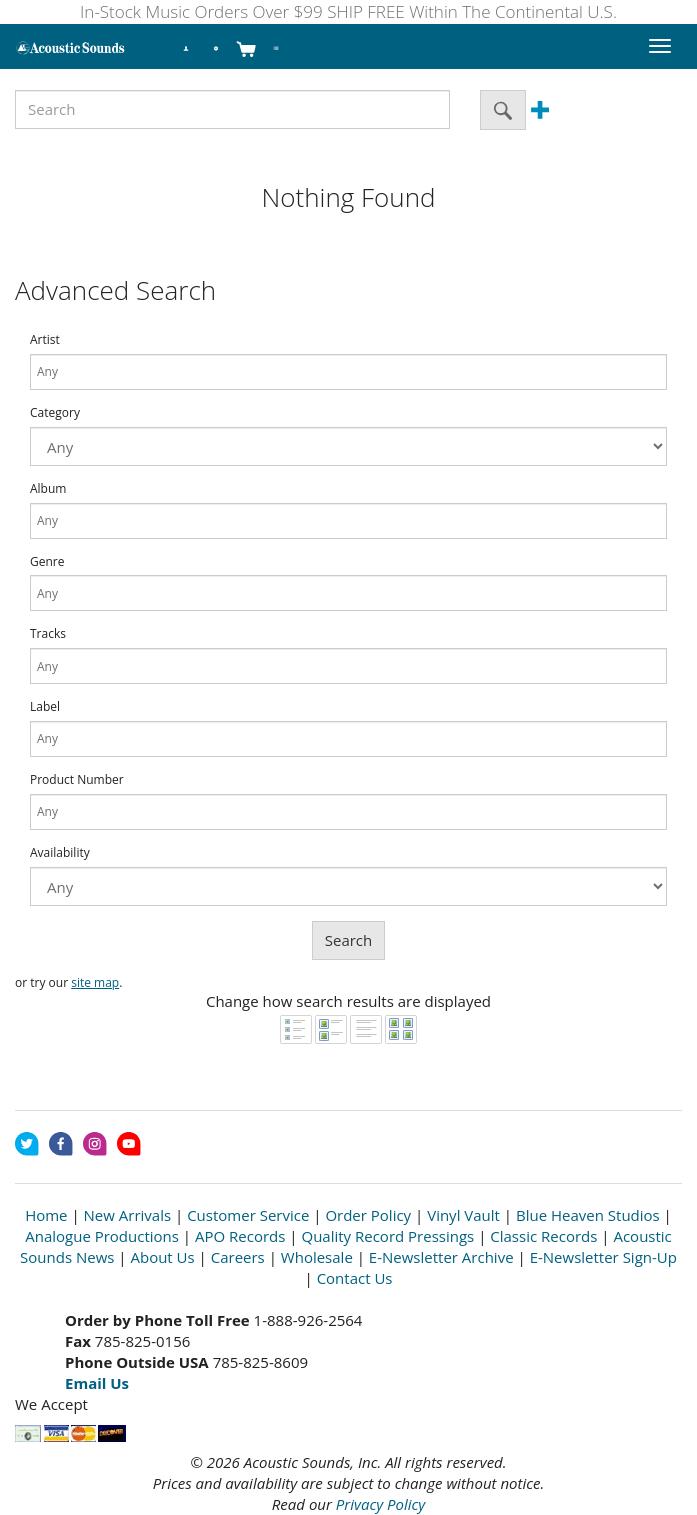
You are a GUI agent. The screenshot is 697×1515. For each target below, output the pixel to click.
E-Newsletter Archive (441, 1257)
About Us (162, 1257)
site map (95, 982)
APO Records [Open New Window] (240, 1236)
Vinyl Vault (463, 1215)
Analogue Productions (102, 1236)
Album (48, 489)
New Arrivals (128, 1215)
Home (46, 1215)
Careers (238, 1257)
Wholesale (317, 1257)
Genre (47, 562)
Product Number (77, 780)
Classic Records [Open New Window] (543, 1236)
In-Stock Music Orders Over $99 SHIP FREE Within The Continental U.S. (348, 11)
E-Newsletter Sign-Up (603, 1257)
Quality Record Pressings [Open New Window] (387, 1236)
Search (349, 940)
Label (45, 707)
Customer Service (248, 1215)
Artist (45, 340)
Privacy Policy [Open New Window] (380, 1504)
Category (55, 413)
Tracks (48, 634)
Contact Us (355, 1278)
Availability (60, 853)
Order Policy (368, 1215)
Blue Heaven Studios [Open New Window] (588, 1215)
